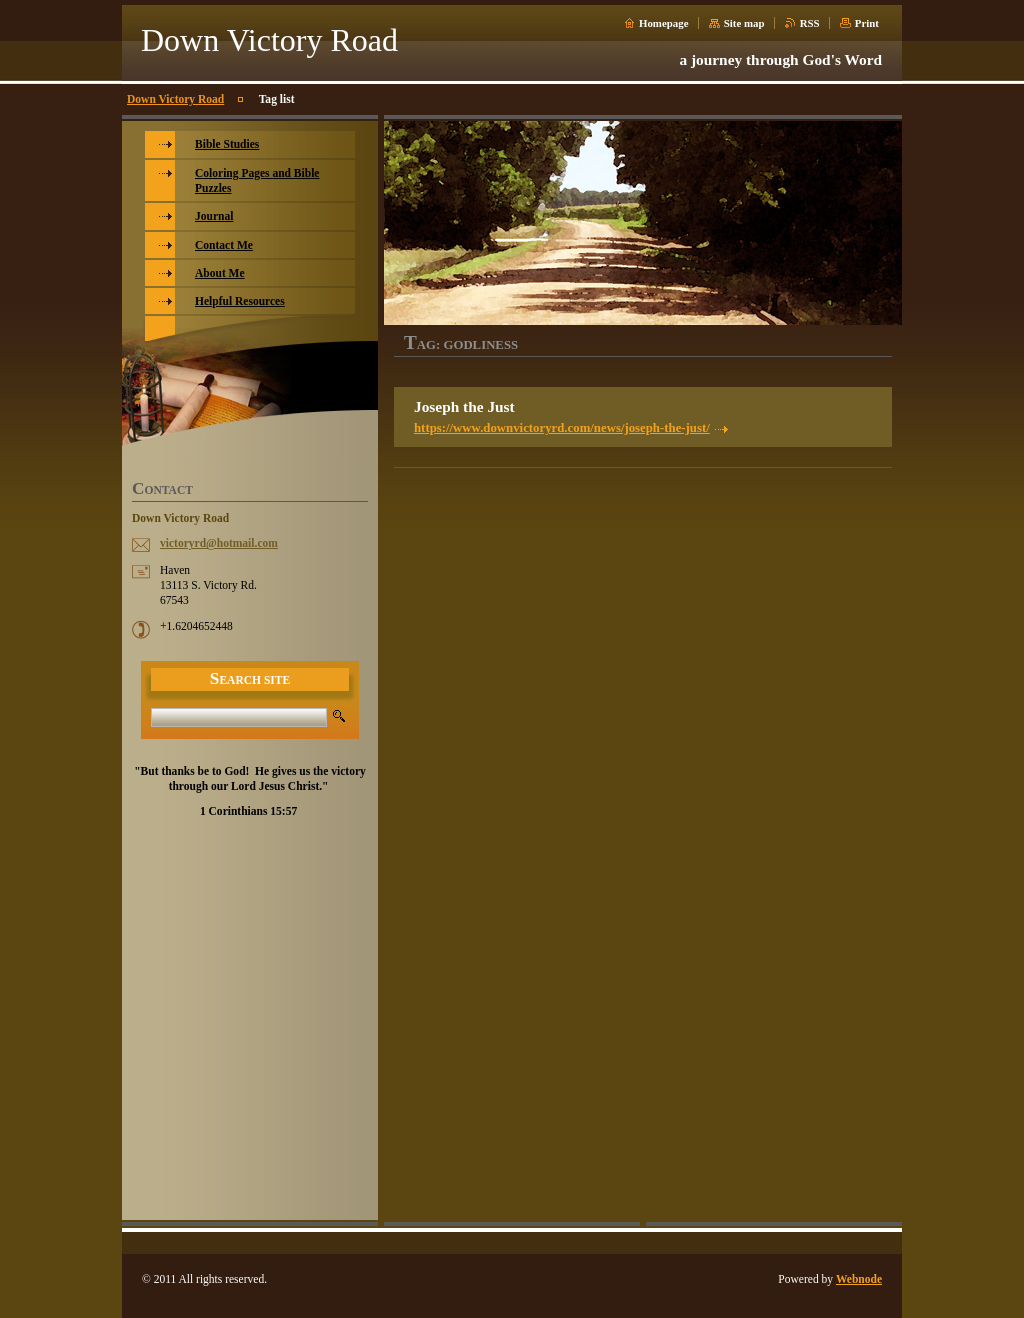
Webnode (859, 1279)
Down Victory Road (175, 99)
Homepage (664, 23)
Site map (744, 23)
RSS (810, 23)
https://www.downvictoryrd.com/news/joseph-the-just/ (562, 428)
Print (867, 23)
